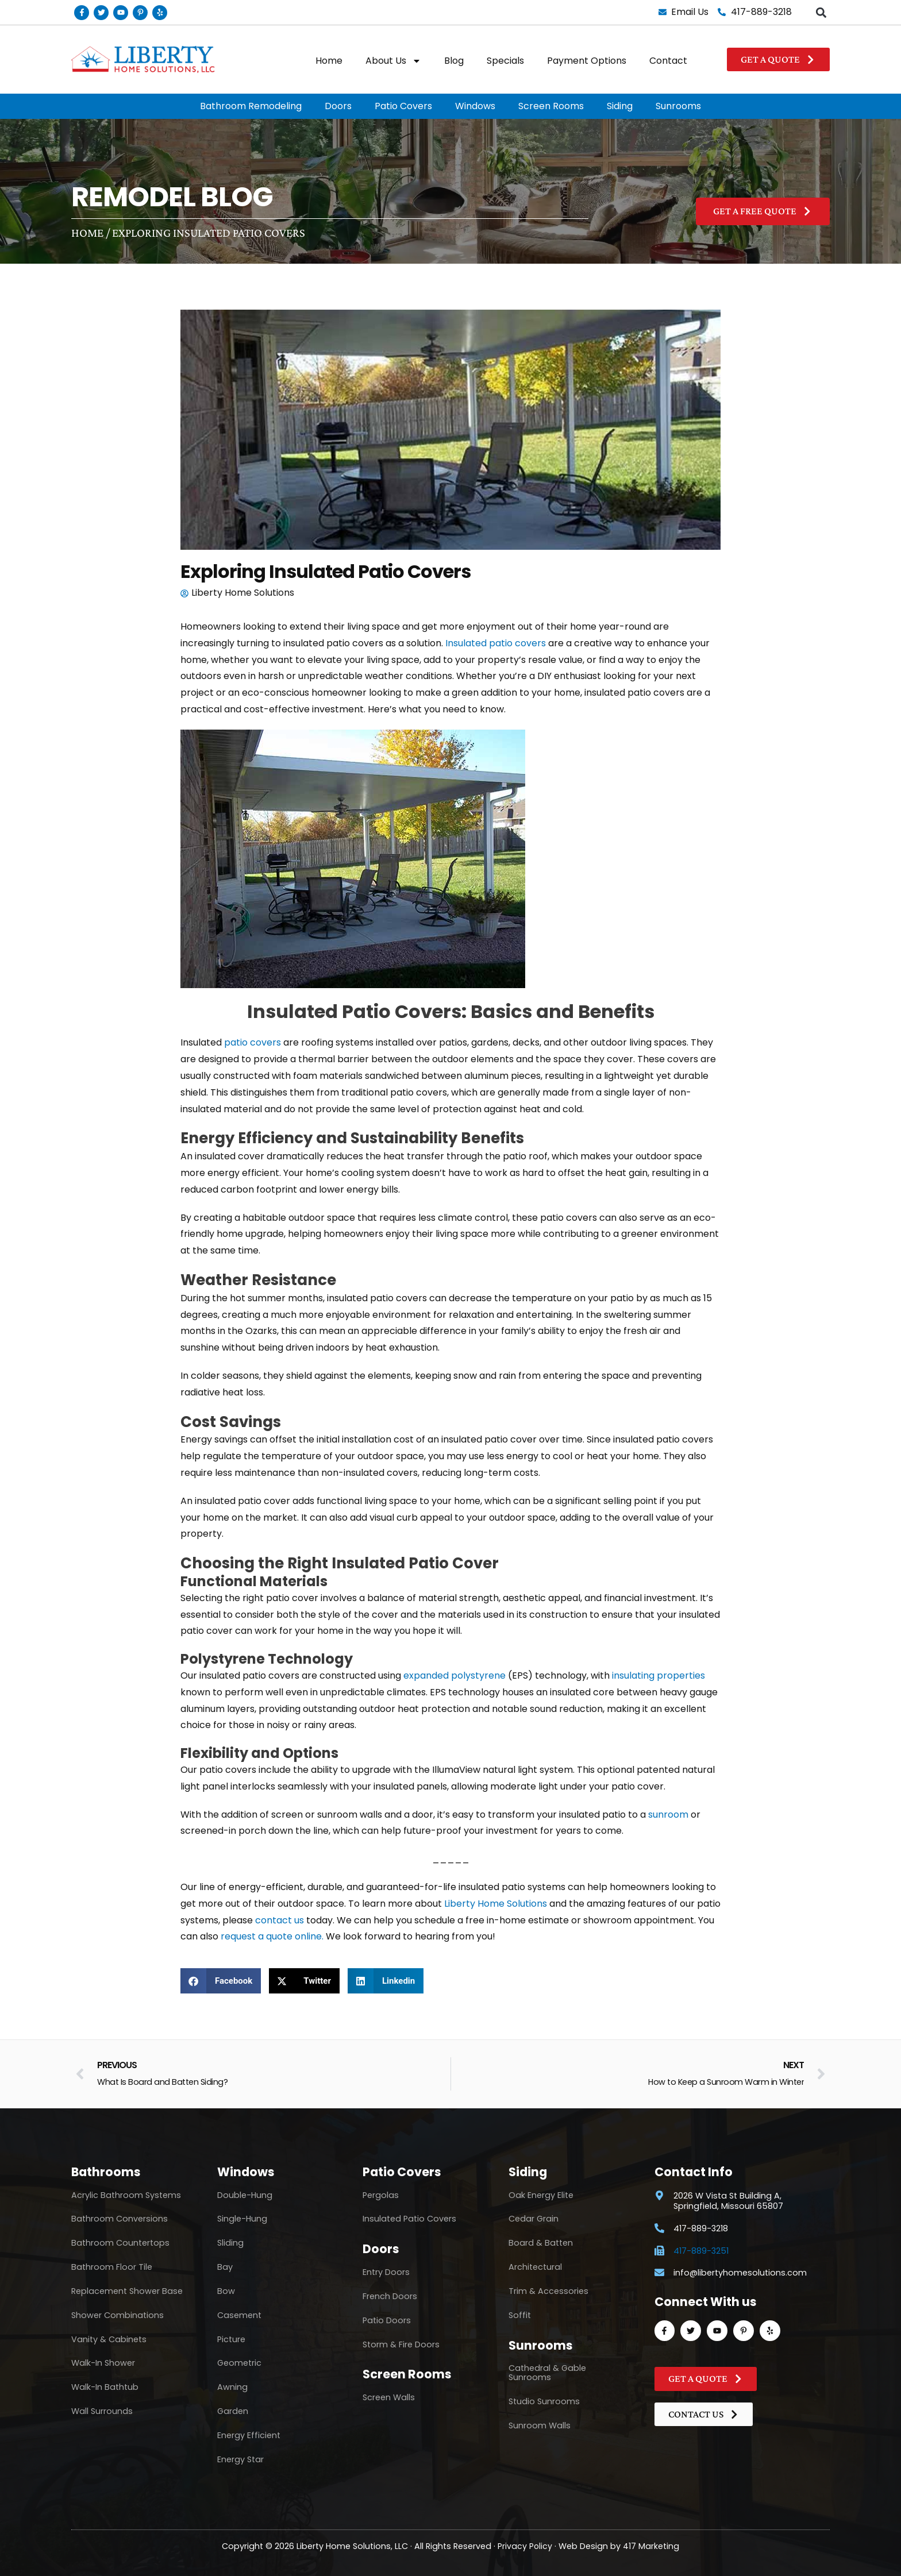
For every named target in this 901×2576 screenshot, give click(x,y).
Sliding (230, 2243)
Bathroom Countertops (120, 2243)
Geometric (239, 2363)
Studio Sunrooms (544, 2401)
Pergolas (381, 2195)
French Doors (390, 2296)
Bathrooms (106, 2172)
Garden (232, 2411)
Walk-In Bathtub (104, 2387)
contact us (279, 1920)
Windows (475, 106)
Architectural (535, 2267)
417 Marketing (651, 2545)
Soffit (520, 2315)
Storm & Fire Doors (401, 2344)
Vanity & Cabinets (109, 2339)
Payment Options (586, 60)
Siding (620, 106)
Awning (232, 2387)
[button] (820, 12)
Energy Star (240, 2459)
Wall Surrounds (102, 2411)
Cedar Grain (534, 2218)
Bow (226, 2291)
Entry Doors (386, 2272)
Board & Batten (541, 2243)
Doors (338, 106)
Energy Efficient (248, 2435)
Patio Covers (403, 106)
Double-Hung (244, 2195)
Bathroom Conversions (119, 2218)
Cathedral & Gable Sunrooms (547, 2372)
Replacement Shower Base (127, 2291)
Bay (225, 2267)
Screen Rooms (551, 106)
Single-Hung (242, 2218)
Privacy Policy (525, 2545)
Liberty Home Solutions (495, 1903)
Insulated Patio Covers (409, 2218)
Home (328, 60)
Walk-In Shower (103, 2363)
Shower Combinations (117, 2315)
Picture (231, 2339)
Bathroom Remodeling (251, 106)
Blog (454, 60)
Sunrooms (678, 106)
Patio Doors (387, 2320)
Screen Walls (389, 2397)
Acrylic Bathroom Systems (126, 2195)
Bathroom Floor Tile (111, 2267)
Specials (505, 60)
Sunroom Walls (540, 2425)
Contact (668, 60)
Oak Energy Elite (541, 2195)
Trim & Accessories (548, 2291)
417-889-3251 (701, 2251)
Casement (239, 2315)
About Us (393, 61)
